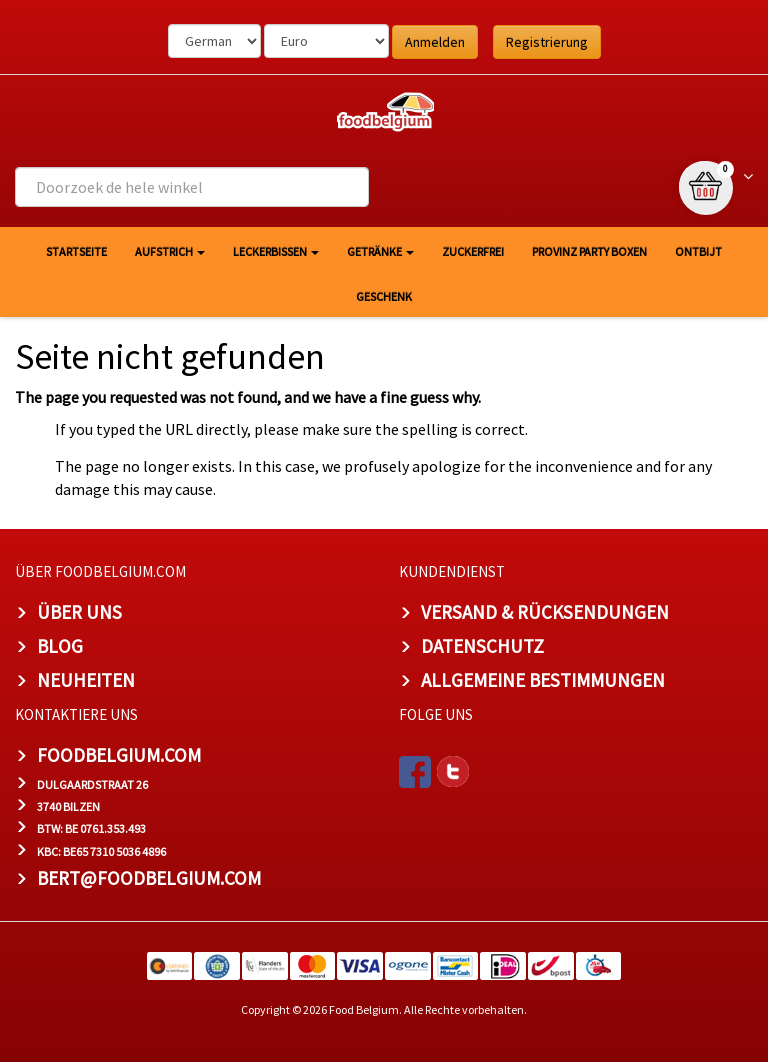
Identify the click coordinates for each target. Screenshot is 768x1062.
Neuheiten (86, 680)
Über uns (79, 612)
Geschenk (384, 296)
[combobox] (192, 187)
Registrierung (547, 42)
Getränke (380, 251)
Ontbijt (698, 251)
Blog (60, 646)
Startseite (76, 251)
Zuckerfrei (473, 251)
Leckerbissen (276, 251)
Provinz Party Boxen (589, 251)
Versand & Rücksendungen (545, 612)
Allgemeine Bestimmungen (543, 680)
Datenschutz (482, 646)
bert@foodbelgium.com (149, 878)
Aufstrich (170, 251)
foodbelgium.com (119, 755)
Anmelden (435, 42)
